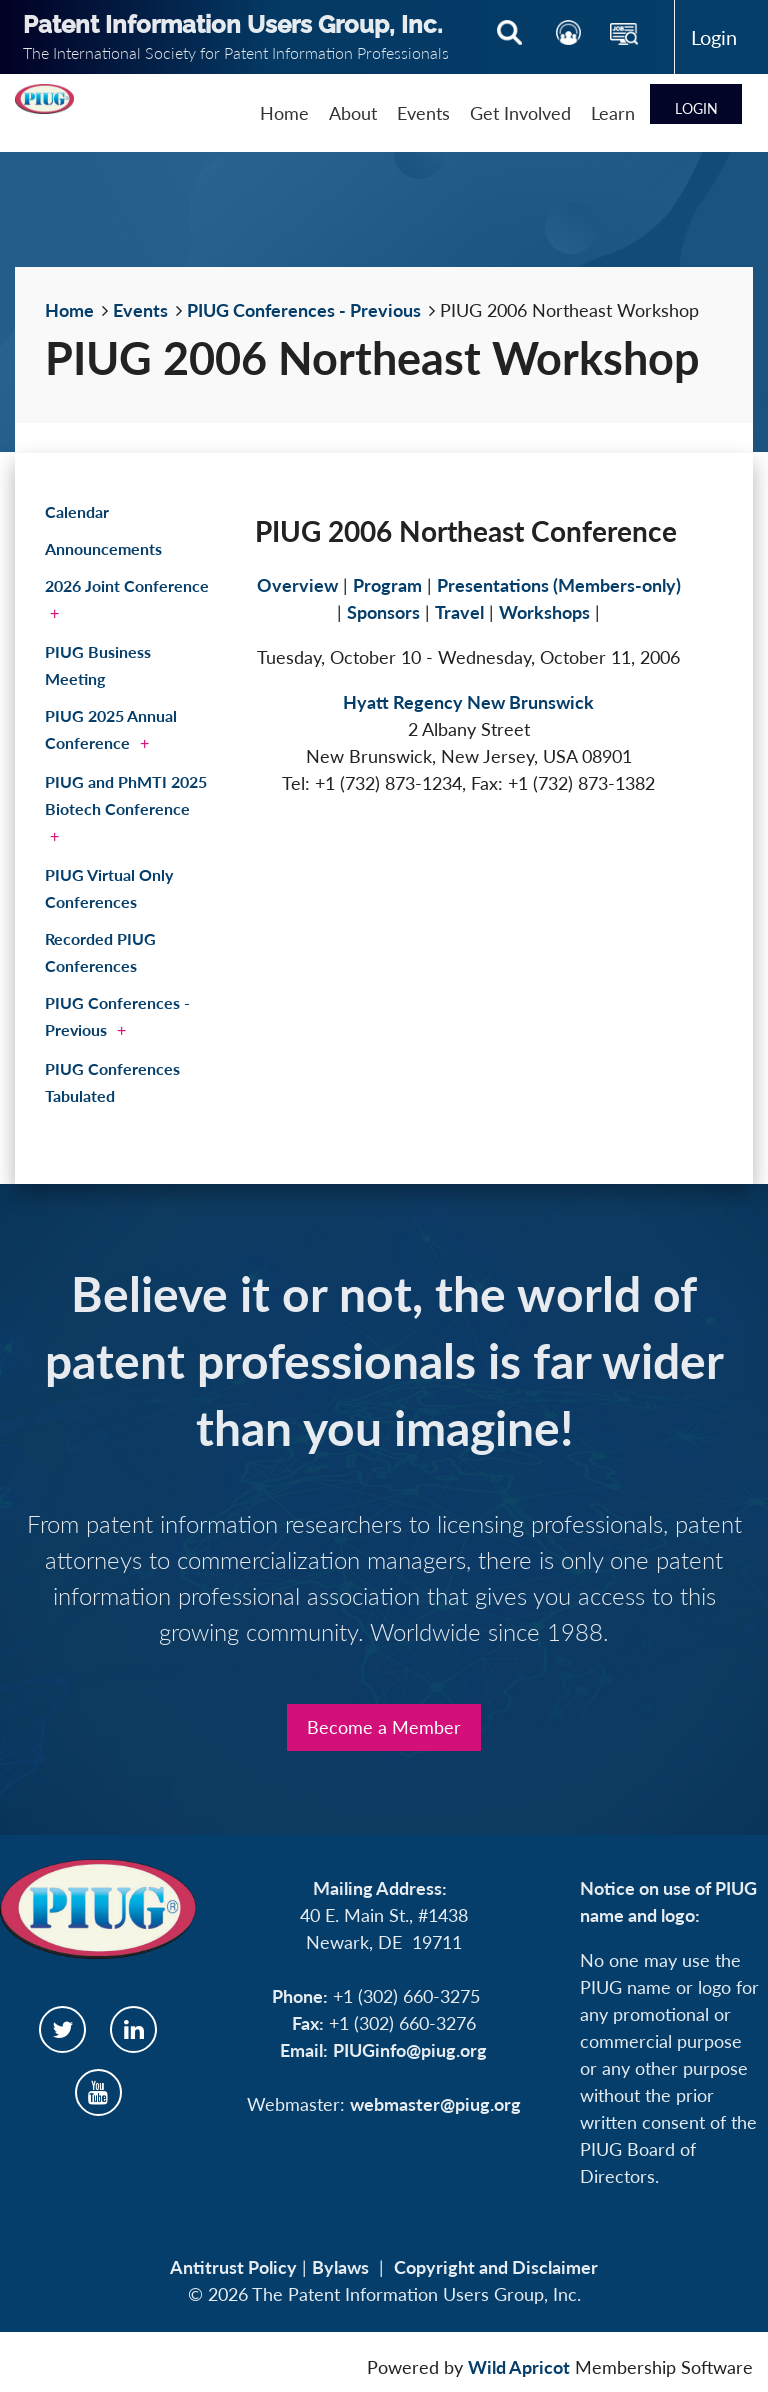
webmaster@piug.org (435, 2104)
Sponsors (383, 612)
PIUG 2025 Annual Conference (111, 729)
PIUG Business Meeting (98, 665)
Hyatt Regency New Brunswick (468, 702)
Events (140, 310)
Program (387, 585)
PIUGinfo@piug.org (410, 2050)
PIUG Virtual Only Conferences (109, 888)
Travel (459, 612)
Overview (297, 585)
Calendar (77, 511)
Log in (714, 37)
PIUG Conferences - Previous (304, 310)
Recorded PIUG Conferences (100, 952)
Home (69, 310)
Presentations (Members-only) (559, 585)
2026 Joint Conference (127, 585)
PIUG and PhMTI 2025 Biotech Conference (126, 795)
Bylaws (340, 2267)
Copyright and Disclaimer (496, 2267)
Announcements (103, 548)
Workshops (544, 612)
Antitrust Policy (233, 2267)
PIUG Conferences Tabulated (112, 1082)
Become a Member (384, 1727)
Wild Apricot (519, 2367)
